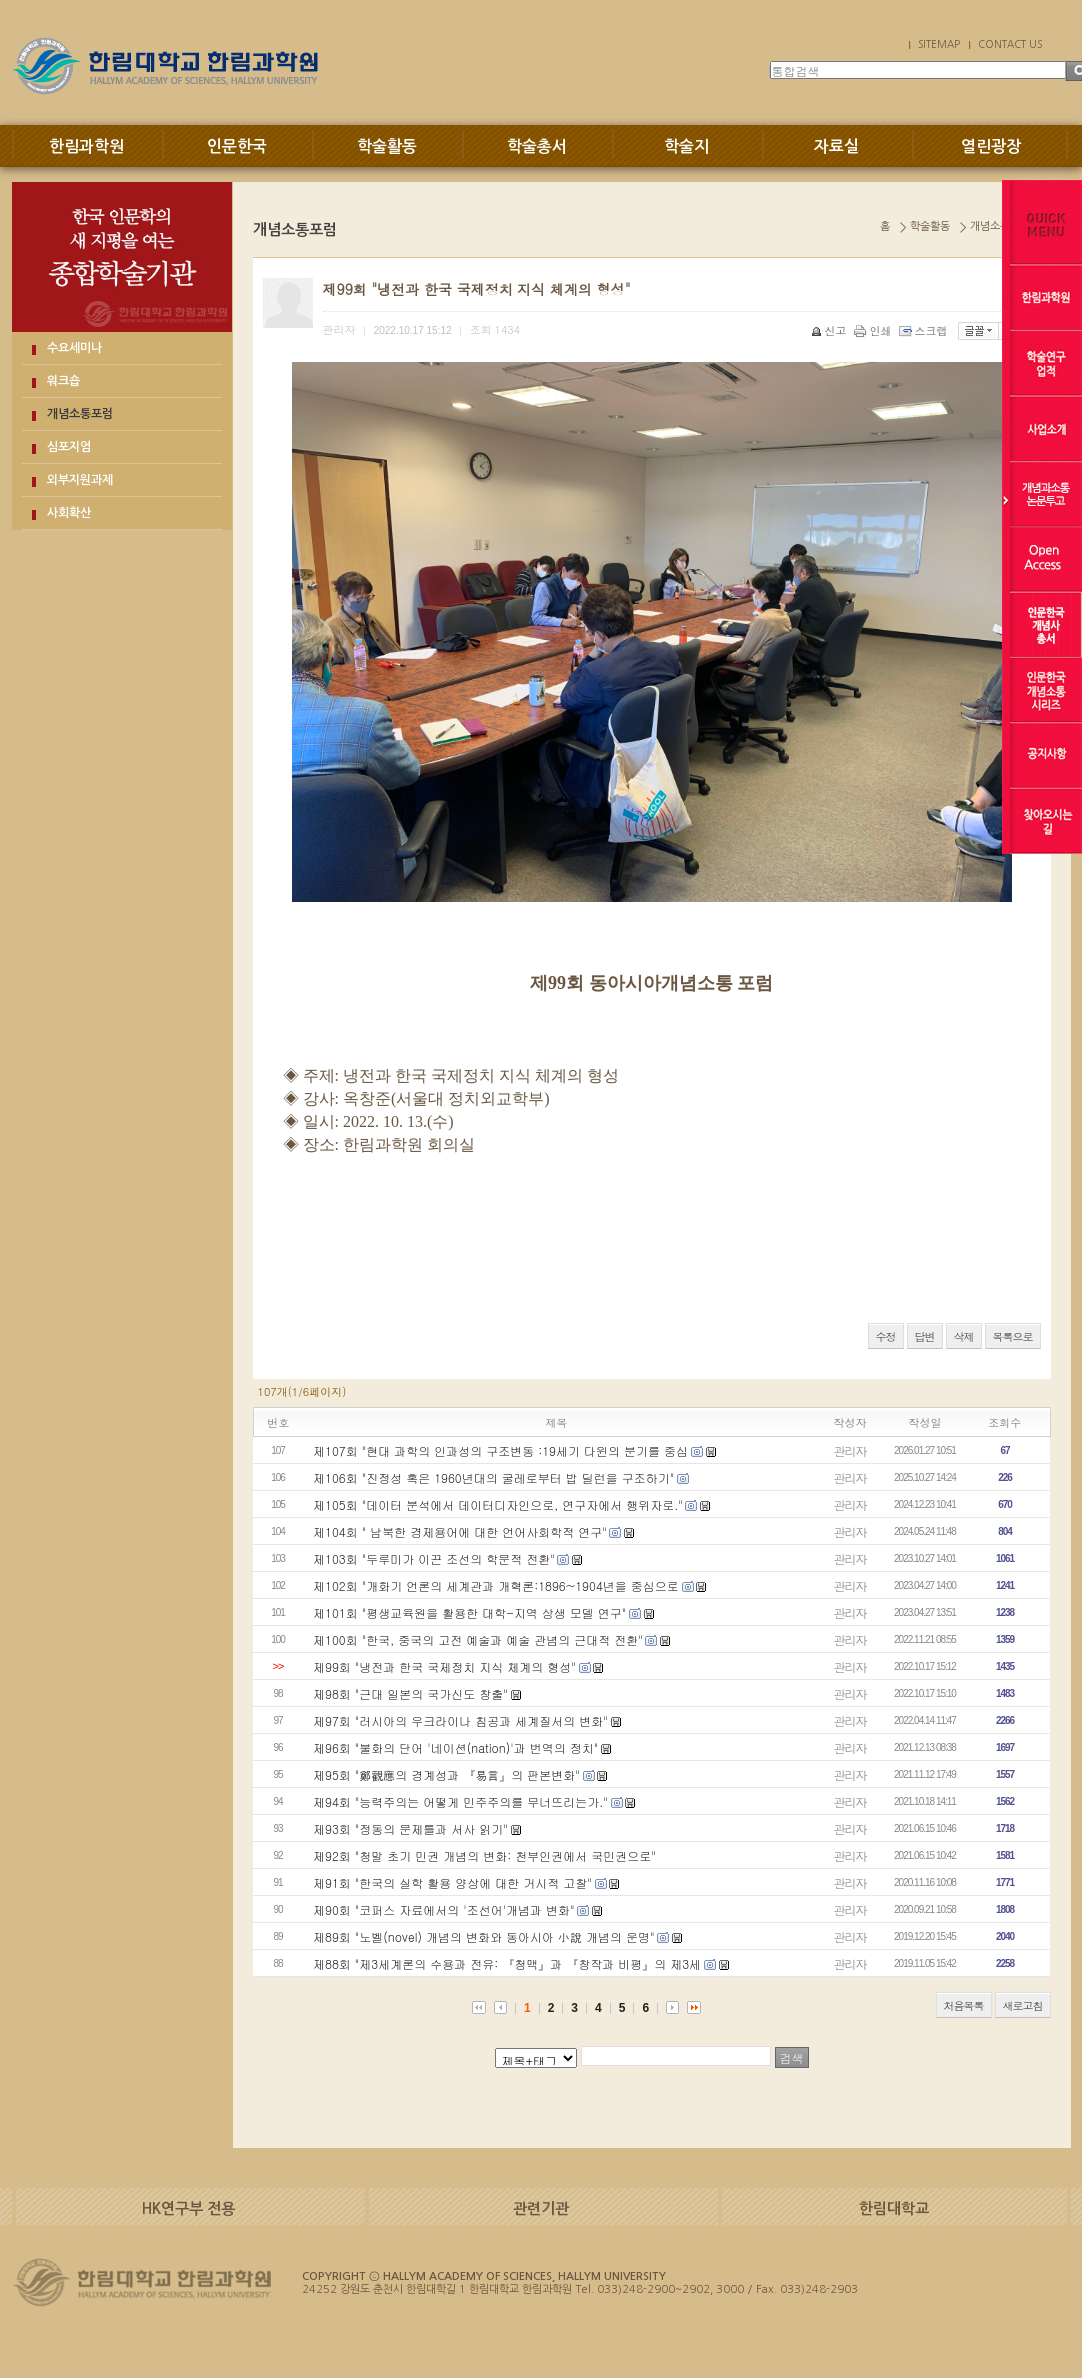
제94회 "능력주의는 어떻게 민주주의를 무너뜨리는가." (460, 1801)
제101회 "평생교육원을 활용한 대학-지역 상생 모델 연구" (469, 1612)
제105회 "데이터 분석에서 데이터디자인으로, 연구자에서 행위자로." (498, 1504)
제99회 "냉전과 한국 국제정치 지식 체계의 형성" (444, 1666)
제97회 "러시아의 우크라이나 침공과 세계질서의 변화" (460, 1720)
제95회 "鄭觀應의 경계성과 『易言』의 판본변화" (446, 1774)
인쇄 (874, 330)
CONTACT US (1010, 44)
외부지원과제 (80, 480)
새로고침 (1023, 2005)
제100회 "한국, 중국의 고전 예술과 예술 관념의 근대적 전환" (478, 1639)
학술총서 (537, 146)
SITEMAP (939, 44)
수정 (886, 1336)
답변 (925, 1336)
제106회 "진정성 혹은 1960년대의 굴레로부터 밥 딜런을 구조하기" (493, 1477)
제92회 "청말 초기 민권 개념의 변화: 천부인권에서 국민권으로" (484, 1855)
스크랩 (925, 330)
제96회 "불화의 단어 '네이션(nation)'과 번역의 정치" (455, 1747)
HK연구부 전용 (188, 2208)
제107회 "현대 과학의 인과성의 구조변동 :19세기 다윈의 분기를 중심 (500, 1450)
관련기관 (541, 2208)
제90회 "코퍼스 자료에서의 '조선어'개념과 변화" (444, 1909)
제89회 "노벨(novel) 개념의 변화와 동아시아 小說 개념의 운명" (484, 1936)
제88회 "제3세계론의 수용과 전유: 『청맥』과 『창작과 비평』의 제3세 (507, 1963)
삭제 (964, 1336)
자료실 (836, 146)
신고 (830, 330)
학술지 (686, 146)
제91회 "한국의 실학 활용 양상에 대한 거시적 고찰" (452, 1882)
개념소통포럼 (80, 414)
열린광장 (991, 146)
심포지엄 (69, 447)
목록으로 (1013, 1336)
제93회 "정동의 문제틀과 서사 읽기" (410, 1828)
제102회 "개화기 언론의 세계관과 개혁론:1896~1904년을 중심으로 (496, 1585)
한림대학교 (894, 2208)
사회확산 (69, 513)
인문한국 (237, 146)
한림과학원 (86, 146)
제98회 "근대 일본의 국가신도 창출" (410, 1693)
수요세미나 (74, 348)
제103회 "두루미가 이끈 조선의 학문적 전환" (434, 1558)
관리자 (850, 1450)
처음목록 (964, 2005)
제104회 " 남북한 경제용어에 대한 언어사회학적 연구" (460, 1531)
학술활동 (387, 146)
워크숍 (63, 381)
